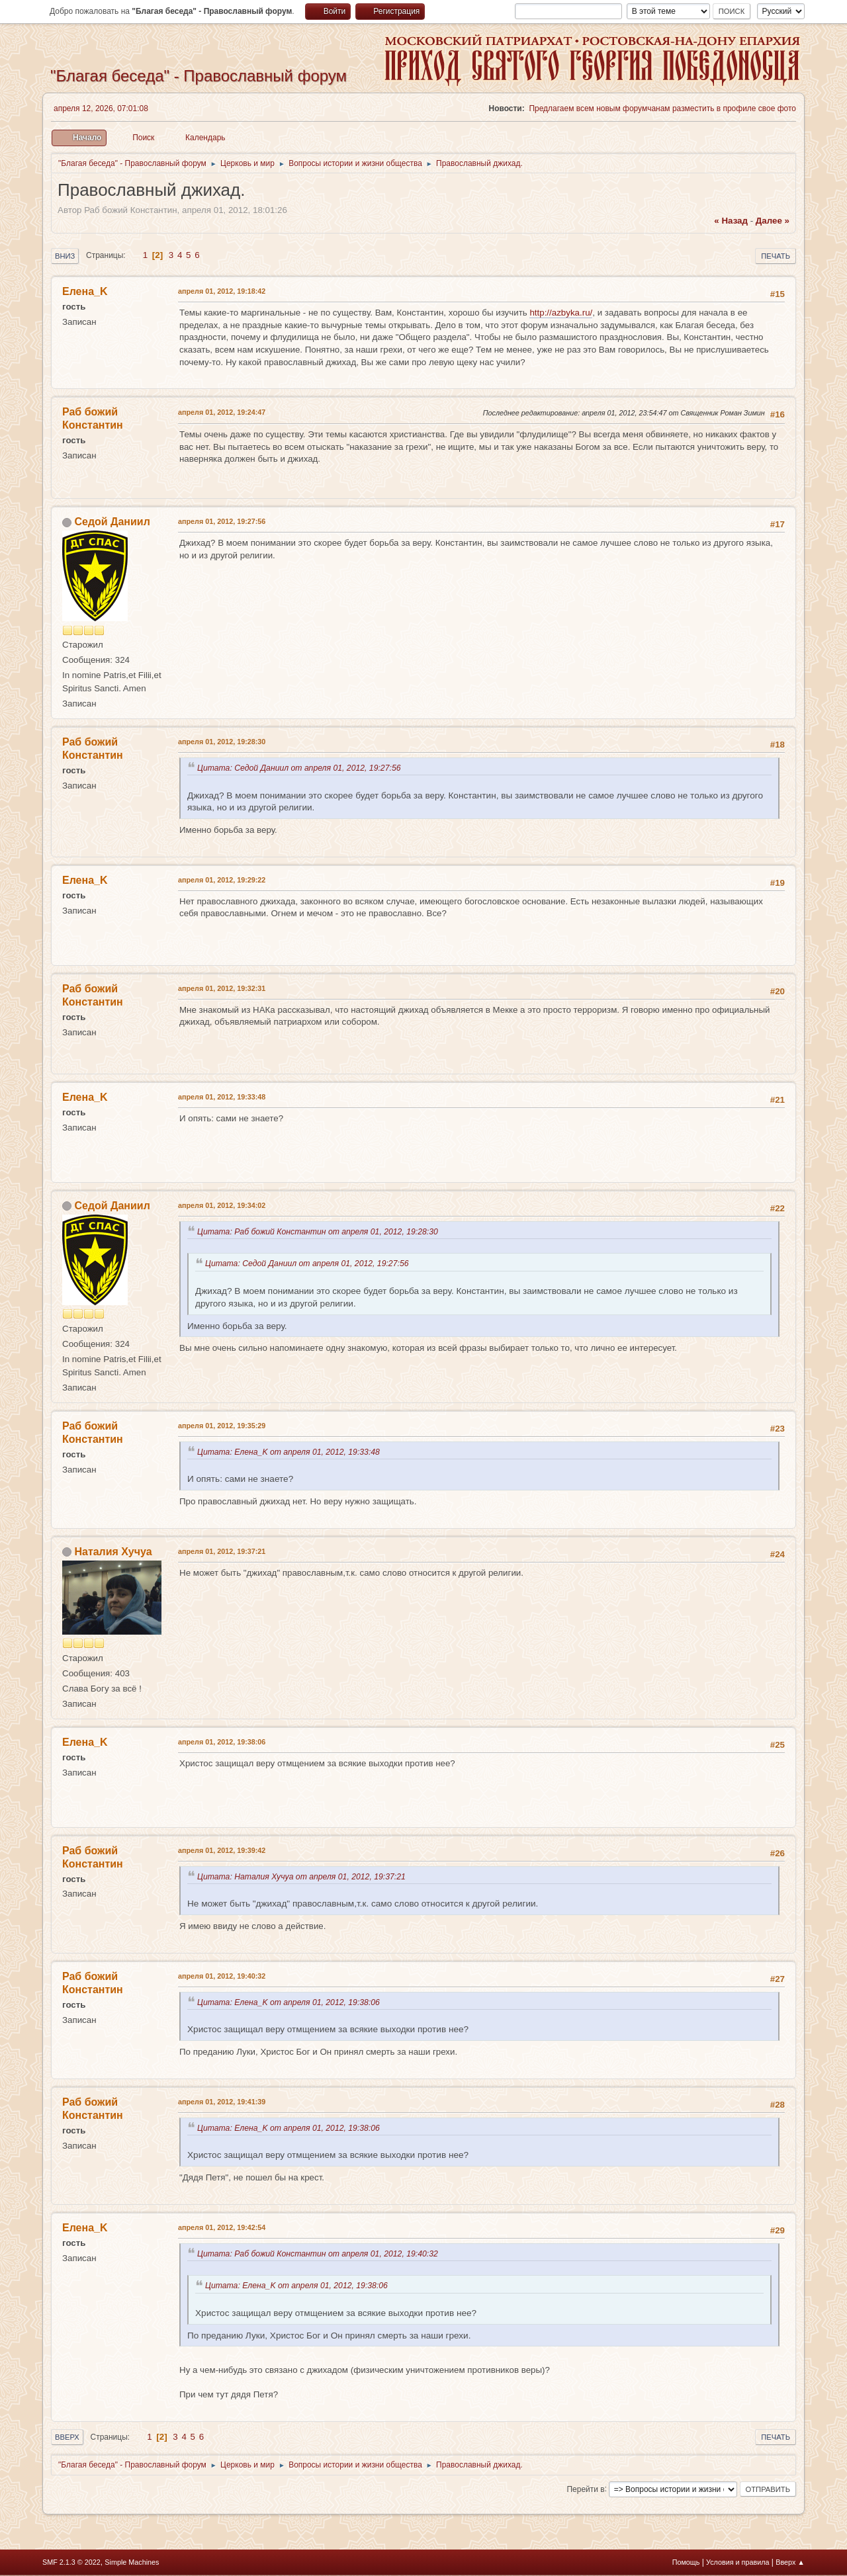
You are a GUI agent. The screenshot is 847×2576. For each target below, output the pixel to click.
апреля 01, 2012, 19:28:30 (221, 742)
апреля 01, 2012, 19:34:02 (221, 1205)
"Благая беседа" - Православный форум (198, 76)
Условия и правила (737, 2562)
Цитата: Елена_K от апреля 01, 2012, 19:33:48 (290, 1452)
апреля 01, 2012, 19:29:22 (221, 880)
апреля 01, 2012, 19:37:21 (221, 1551)
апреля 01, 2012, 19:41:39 (221, 2102)
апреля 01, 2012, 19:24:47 (221, 412)
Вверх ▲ (790, 2562)
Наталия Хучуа (113, 1551)
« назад (731, 221)
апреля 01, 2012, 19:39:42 (221, 1850)
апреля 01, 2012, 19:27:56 (221, 521)
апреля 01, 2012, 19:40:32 (221, 1976)
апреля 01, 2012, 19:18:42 (221, 291)
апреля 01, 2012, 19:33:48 (221, 1097)
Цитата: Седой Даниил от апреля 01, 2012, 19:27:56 (301, 768)
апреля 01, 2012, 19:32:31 (221, 988)
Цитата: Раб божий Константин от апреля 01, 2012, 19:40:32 (320, 2253)
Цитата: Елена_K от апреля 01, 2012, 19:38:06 (290, 2002)
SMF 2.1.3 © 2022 (71, 2562)
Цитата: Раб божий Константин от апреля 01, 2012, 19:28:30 (320, 1231)
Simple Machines (132, 2562)
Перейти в (585, 2488)
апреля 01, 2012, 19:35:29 (221, 1426)
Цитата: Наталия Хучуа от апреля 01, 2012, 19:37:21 (303, 1876)
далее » (772, 221)
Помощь (686, 2562)
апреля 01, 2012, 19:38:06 (221, 1742)
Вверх (67, 2437)
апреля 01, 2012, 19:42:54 (221, 2227)
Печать (775, 256)
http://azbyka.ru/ (560, 313)
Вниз (65, 256)
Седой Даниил (112, 521)
